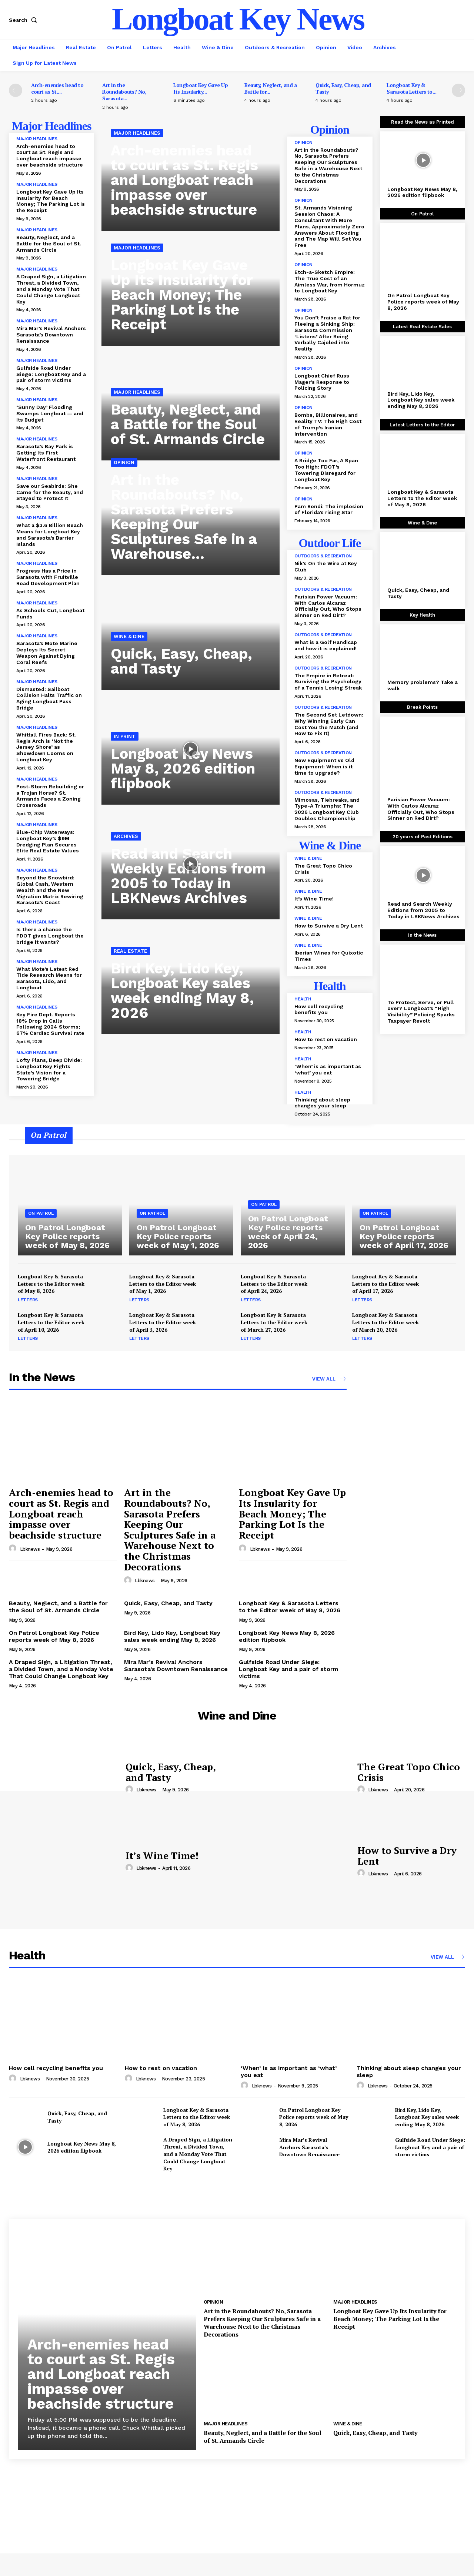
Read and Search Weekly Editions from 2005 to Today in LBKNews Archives (188, 876)
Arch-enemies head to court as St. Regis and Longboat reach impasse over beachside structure (49, 155)
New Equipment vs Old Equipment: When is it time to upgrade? (324, 766)
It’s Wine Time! (314, 899)
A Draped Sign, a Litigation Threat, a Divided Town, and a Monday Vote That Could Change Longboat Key (51, 289)
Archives (126, 836)
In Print (125, 736)
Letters (28, 1299)
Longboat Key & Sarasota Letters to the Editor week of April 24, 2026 (274, 1283)
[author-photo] (14, 1548)
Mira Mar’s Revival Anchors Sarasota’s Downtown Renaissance (51, 334)
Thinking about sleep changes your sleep (322, 1103)
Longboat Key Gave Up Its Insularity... (200, 88)
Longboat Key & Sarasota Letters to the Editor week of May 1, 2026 (162, 1283)
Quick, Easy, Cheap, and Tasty (343, 88)
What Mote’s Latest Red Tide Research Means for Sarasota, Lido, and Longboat (49, 978)
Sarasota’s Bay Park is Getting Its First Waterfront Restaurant (46, 452)
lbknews (30, 1549)
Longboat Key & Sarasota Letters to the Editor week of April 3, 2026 (162, 1322)
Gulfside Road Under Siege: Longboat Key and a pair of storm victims (51, 374)
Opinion (124, 462)
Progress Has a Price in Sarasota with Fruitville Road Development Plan (48, 577)
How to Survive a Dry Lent (328, 926)
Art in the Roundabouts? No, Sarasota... (124, 91)
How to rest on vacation (325, 1039)
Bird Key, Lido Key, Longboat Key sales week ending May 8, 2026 (182, 991)
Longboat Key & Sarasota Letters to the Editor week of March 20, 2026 (385, 1322)
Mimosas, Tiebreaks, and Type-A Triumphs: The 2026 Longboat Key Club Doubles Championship (327, 809)
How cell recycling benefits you (318, 1009)
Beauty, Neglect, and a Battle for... (270, 88)
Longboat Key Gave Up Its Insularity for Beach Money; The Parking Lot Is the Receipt (50, 201)
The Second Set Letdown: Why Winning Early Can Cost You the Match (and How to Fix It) (328, 724)
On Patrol (41, 1213)
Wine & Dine (129, 636)
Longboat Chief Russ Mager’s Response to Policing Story (321, 382)
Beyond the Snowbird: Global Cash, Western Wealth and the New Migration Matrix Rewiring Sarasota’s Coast (49, 890)
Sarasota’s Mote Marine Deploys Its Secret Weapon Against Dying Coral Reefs (46, 652)
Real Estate (130, 951)
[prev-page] (15, 90)
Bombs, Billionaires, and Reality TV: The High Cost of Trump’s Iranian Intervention (327, 424)
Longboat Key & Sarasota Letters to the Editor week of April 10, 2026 (51, 1322)
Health (302, 999)
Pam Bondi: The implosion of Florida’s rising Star (328, 509)
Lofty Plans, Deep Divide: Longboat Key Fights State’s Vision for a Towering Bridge (49, 1069)
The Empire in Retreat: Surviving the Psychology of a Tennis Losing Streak (328, 681)
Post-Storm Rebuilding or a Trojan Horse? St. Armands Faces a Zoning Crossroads (50, 796)
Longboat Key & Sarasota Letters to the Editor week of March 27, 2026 (274, 1322)
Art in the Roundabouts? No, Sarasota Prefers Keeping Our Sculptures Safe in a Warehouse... (184, 517)
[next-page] (458, 90)
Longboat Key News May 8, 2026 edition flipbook (183, 768)
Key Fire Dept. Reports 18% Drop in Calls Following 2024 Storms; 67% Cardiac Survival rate (50, 1024)
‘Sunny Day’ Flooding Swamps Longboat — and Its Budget (49, 413)
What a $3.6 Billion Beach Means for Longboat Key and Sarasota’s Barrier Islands (49, 534)
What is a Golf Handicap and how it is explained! (325, 645)
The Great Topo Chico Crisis (408, 1772)
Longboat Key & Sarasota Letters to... (411, 88)
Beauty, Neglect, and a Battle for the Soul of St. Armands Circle (48, 243)
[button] (24, 20)
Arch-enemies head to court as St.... (57, 88)
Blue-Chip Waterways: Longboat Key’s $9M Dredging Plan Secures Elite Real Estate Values (47, 841)
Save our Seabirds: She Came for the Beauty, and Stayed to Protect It (49, 492)
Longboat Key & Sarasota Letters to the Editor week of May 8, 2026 (422, 498)
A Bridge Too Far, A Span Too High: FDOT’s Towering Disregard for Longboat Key (326, 469)
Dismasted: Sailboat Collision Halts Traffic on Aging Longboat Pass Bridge (49, 698)
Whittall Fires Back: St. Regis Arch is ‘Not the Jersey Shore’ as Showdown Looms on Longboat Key (46, 747)
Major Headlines (36, 139)
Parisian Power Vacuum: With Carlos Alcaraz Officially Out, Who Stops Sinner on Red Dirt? (327, 606)
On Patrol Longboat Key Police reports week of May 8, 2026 (423, 301)
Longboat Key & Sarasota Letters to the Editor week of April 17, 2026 (385, 1283)
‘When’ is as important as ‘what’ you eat (327, 1069)
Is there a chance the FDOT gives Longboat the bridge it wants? (50, 935)
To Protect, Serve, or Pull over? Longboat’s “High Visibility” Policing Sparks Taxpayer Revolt (421, 1011)
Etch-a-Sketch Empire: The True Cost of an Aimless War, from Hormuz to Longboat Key (329, 281)
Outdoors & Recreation (323, 556)
